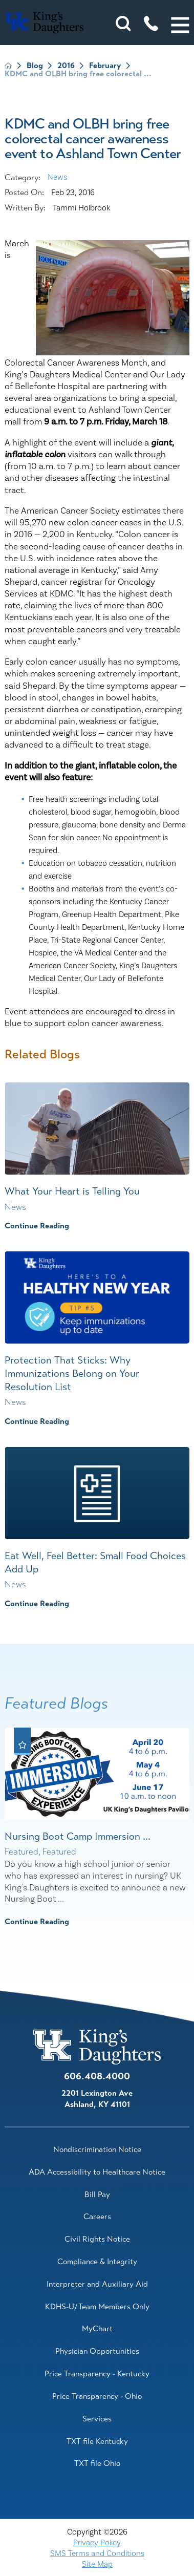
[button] (180, 25)
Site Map (97, 2564)
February (105, 65)
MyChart (97, 2329)
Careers (97, 2216)
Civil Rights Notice (97, 2239)
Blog (35, 65)
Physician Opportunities (97, 2351)
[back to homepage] (8, 65)
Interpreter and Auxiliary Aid (97, 2284)
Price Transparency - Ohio (97, 2396)
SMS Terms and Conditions (97, 2553)
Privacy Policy (97, 2543)
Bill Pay (97, 2194)
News (57, 177)
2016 (66, 65)
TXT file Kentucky (97, 2441)
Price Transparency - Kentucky (97, 2374)
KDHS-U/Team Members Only (97, 2307)
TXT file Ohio (97, 2463)
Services (97, 2419)
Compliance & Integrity (97, 2261)
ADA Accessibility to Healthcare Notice (97, 2172)
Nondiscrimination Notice (97, 2149)
